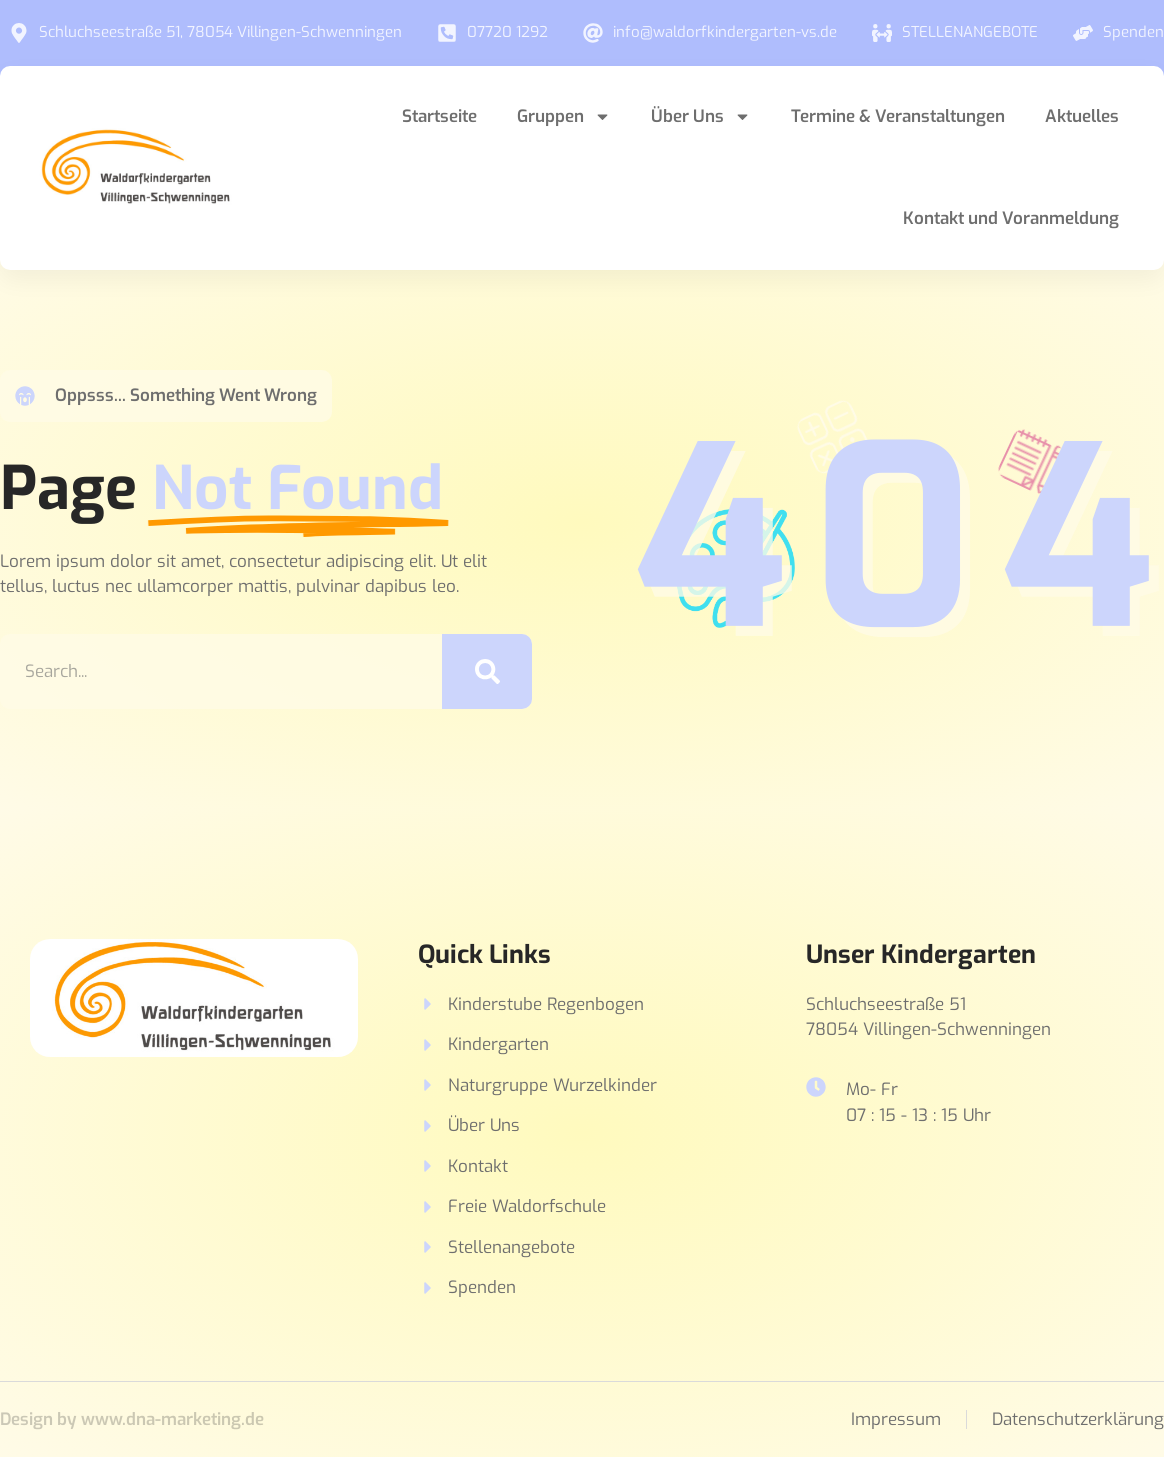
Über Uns (701, 116)
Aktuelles (1082, 116)
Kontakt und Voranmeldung (1011, 218)
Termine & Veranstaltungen (898, 116)
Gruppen (564, 116)
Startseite (439, 116)
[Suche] (487, 671)
